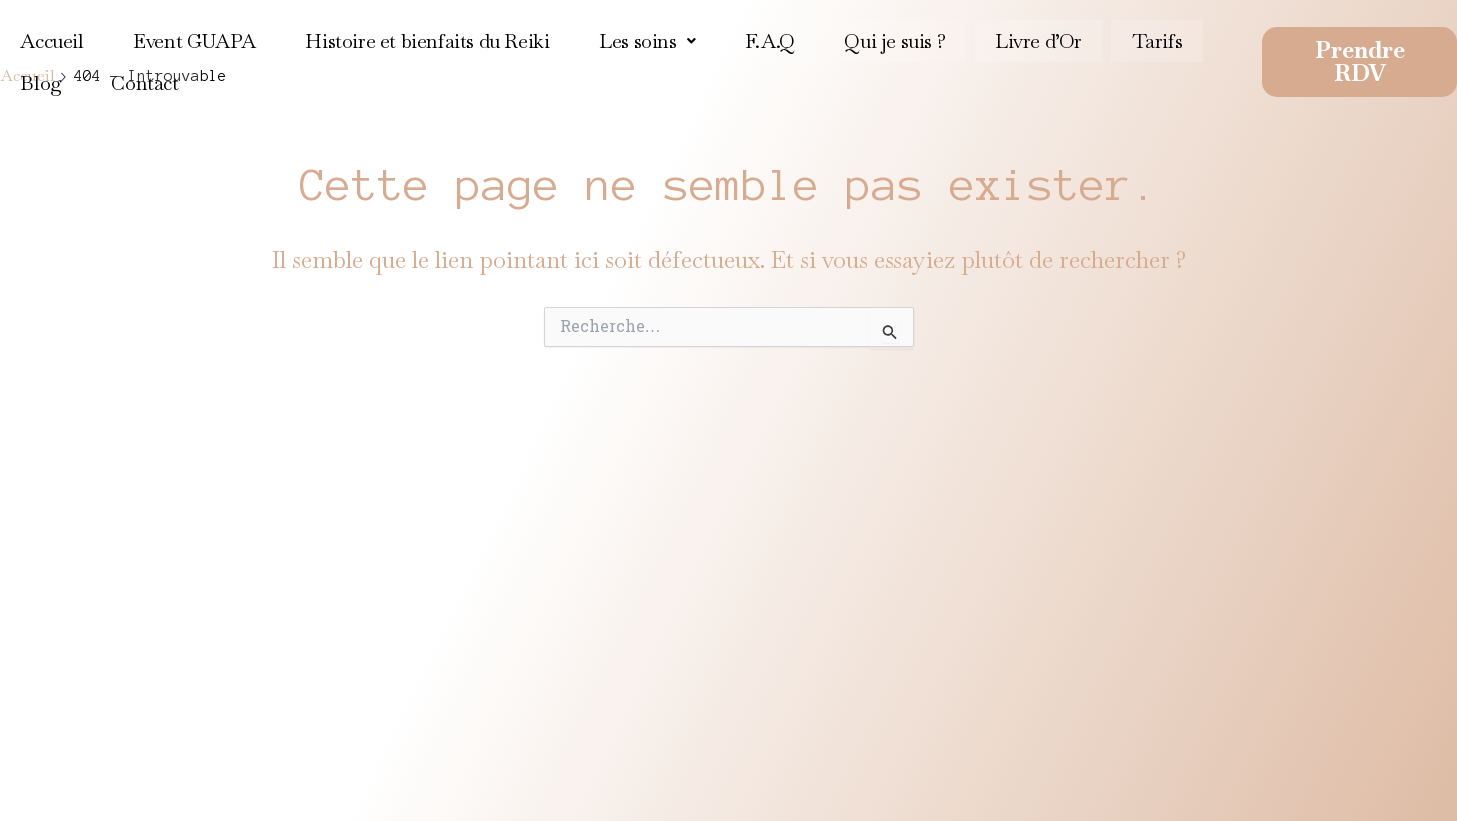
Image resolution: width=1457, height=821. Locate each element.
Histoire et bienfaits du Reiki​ (426, 39)
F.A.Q (767, 39)
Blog (40, 78)
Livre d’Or (1034, 39)
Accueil (51, 39)
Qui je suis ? (891, 39)
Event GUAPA (193, 39)
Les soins (645, 39)
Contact (143, 78)
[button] (645, 39)
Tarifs (1152, 39)
